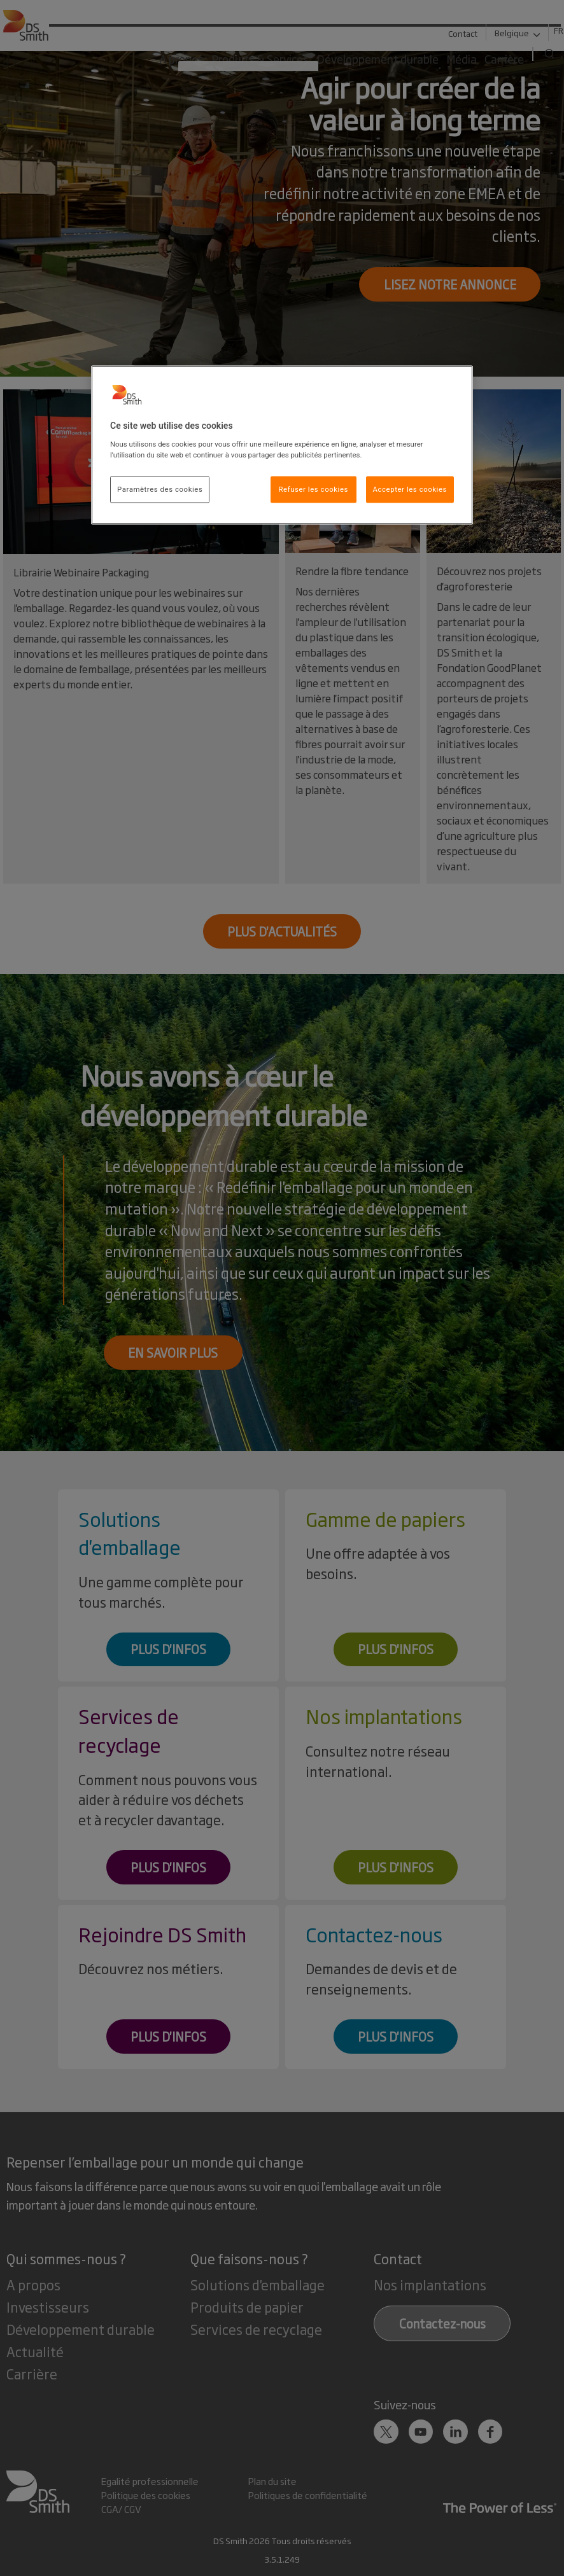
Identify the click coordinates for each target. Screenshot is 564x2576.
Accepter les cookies (410, 489)
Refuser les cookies (313, 489)
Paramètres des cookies (159, 489)
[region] (282, 445)
